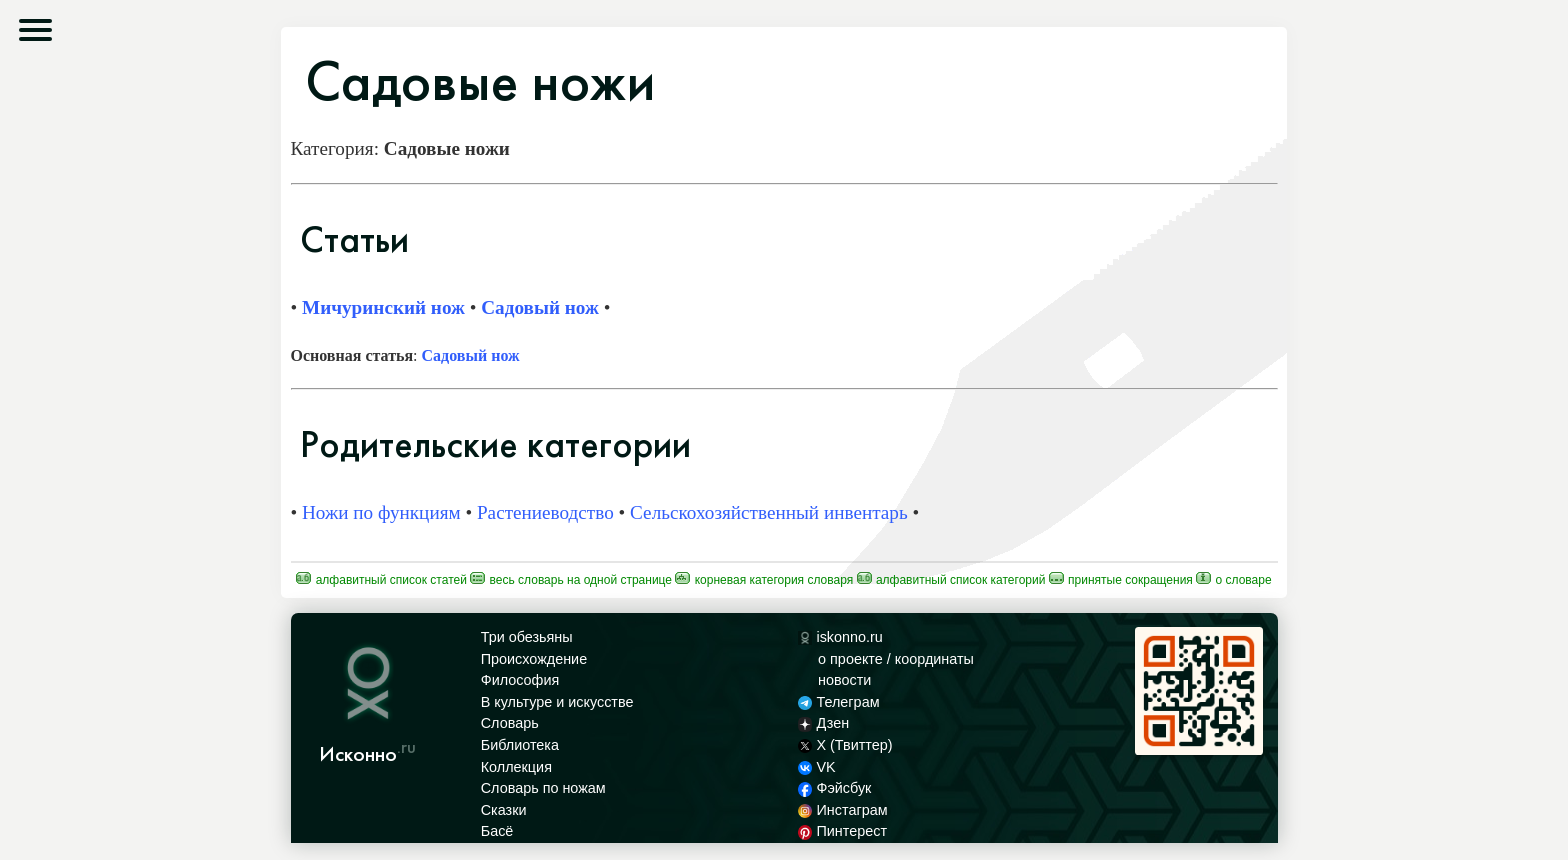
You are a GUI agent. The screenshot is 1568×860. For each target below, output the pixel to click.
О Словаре (1233, 580)
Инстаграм (842, 810)
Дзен (823, 723)
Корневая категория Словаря (764, 580)
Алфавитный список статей (381, 580)
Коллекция (516, 767)
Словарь (510, 723)
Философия (520, 680)
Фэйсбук (834, 788)
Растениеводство (545, 512)
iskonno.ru (840, 637)
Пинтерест (842, 831)
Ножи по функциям (381, 512)
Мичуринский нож (383, 307)
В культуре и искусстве (557, 702)
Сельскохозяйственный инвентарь (769, 512)
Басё (497, 831)
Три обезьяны (527, 637)
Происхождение (534, 659)
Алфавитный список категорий (951, 580)
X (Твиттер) (845, 745)
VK (817, 767)
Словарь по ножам (543, 788)
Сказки (504, 810)
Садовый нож (540, 307)
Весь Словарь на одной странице (571, 580)
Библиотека (520, 745)
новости (844, 680)
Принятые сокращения (1121, 580)
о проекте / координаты (896, 659)
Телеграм (838, 702)
